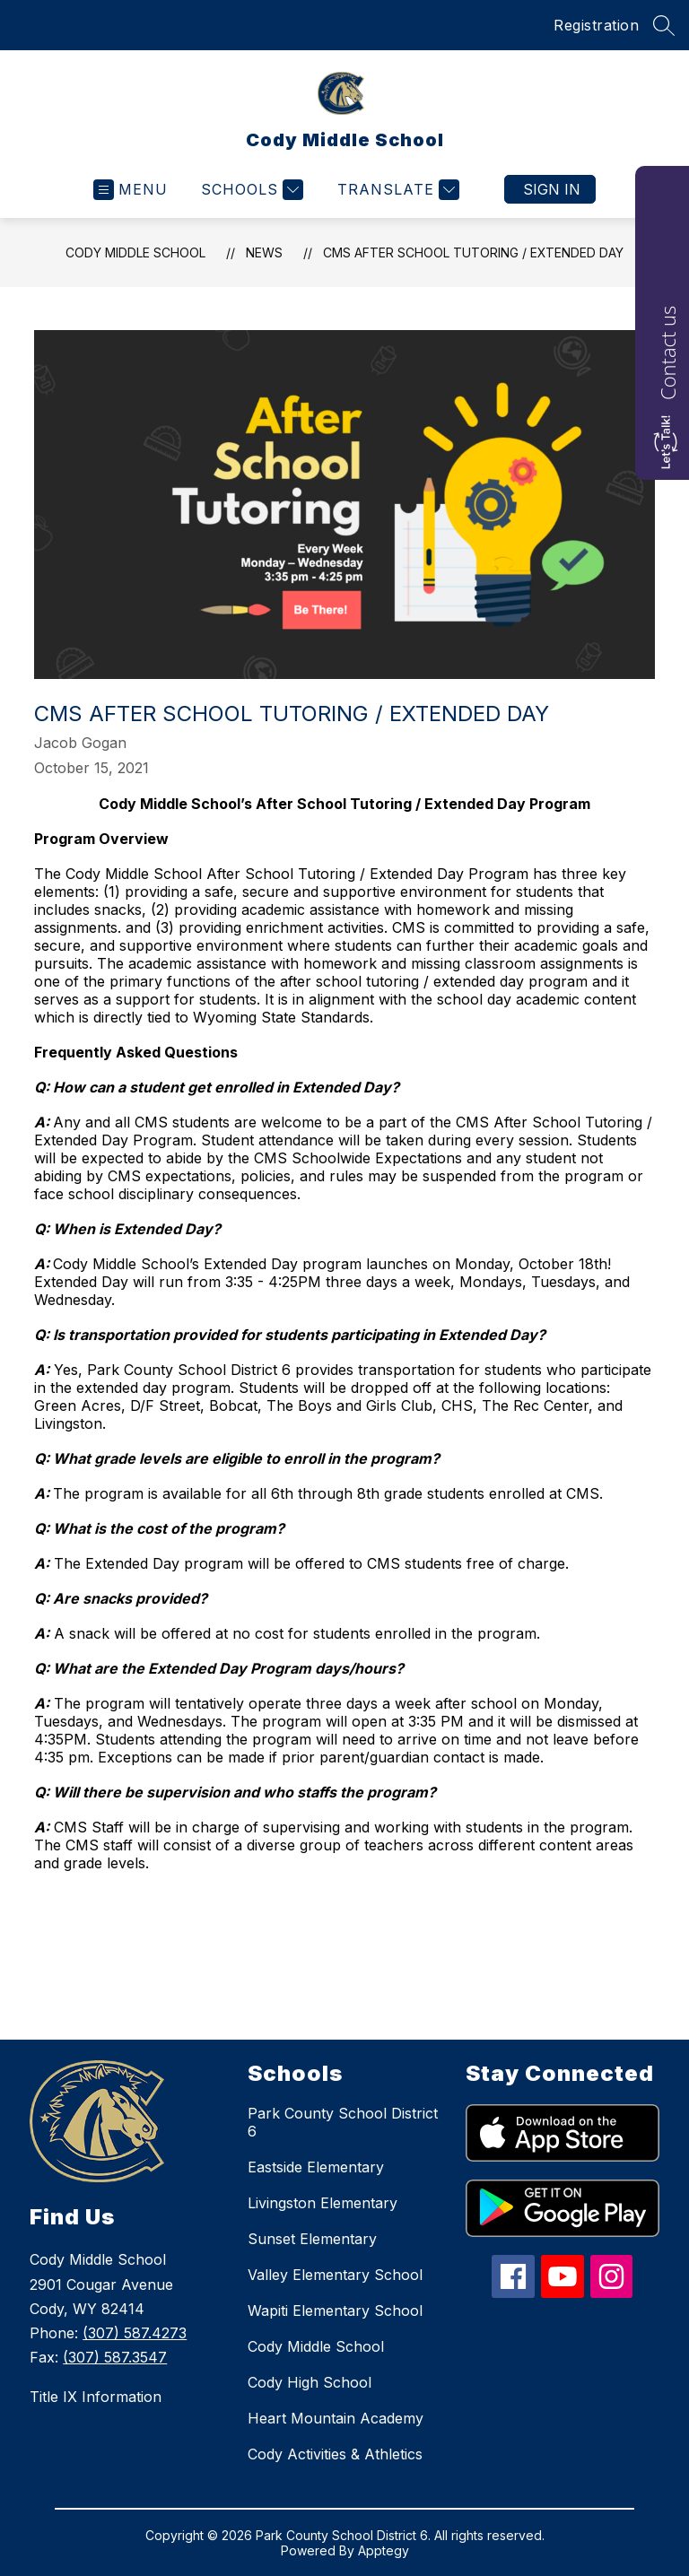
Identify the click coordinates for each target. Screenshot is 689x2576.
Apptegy (383, 2550)
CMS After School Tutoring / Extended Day (473, 252)
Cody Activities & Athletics (335, 2454)
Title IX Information (95, 2397)
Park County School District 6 (343, 2122)
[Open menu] (130, 189)
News (264, 252)
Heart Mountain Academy (335, 2418)
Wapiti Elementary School (335, 2310)
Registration (596, 25)
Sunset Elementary (312, 2239)
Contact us (667, 353)
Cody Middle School (135, 252)
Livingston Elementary (322, 2203)
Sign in (551, 189)
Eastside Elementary (316, 2167)
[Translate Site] (396, 189)
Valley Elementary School (335, 2275)
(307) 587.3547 (115, 2357)
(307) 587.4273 (135, 2333)
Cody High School (309, 2382)
